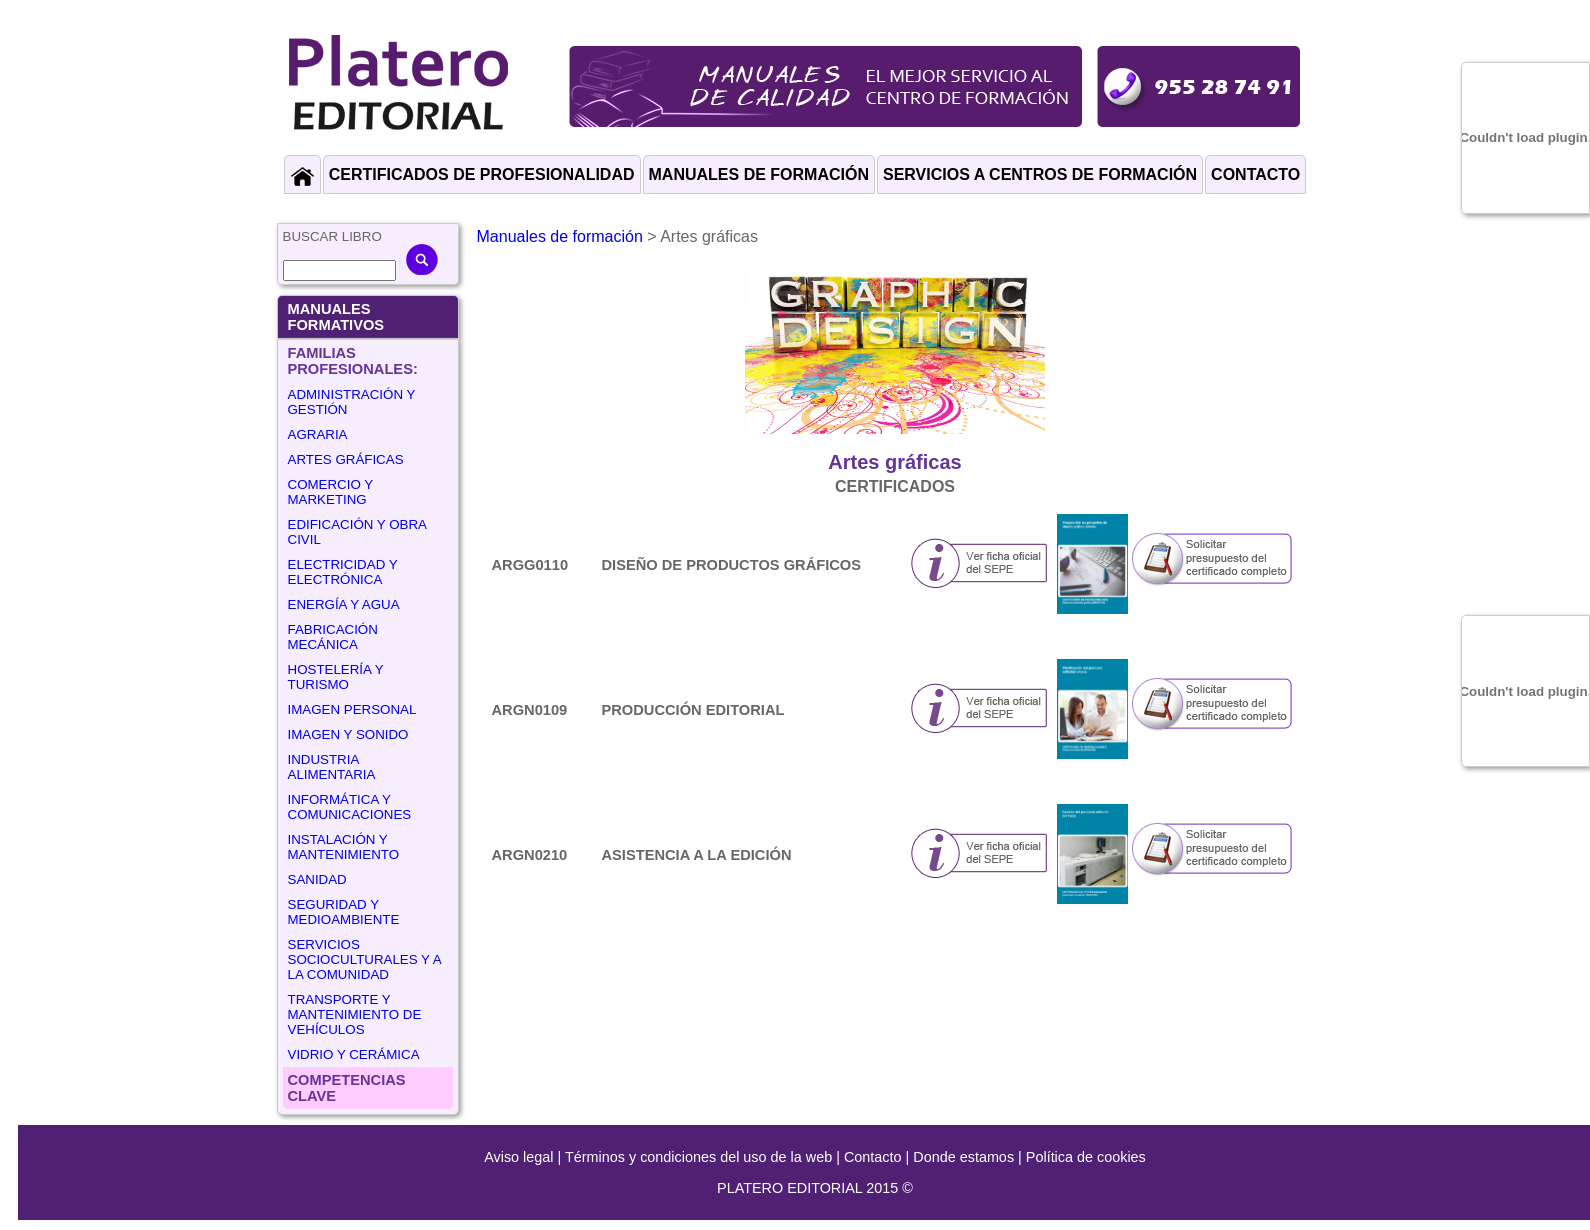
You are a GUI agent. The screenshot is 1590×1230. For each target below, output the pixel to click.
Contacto (873, 1157)
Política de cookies (1086, 1157)
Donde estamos (963, 1157)
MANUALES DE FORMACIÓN (759, 174)
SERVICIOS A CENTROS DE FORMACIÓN (1040, 174)
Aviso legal (518, 1157)
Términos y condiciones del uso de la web (698, 1157)
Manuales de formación (560, 236)
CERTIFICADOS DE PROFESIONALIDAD (482, 174)
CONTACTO (1255, 174)
